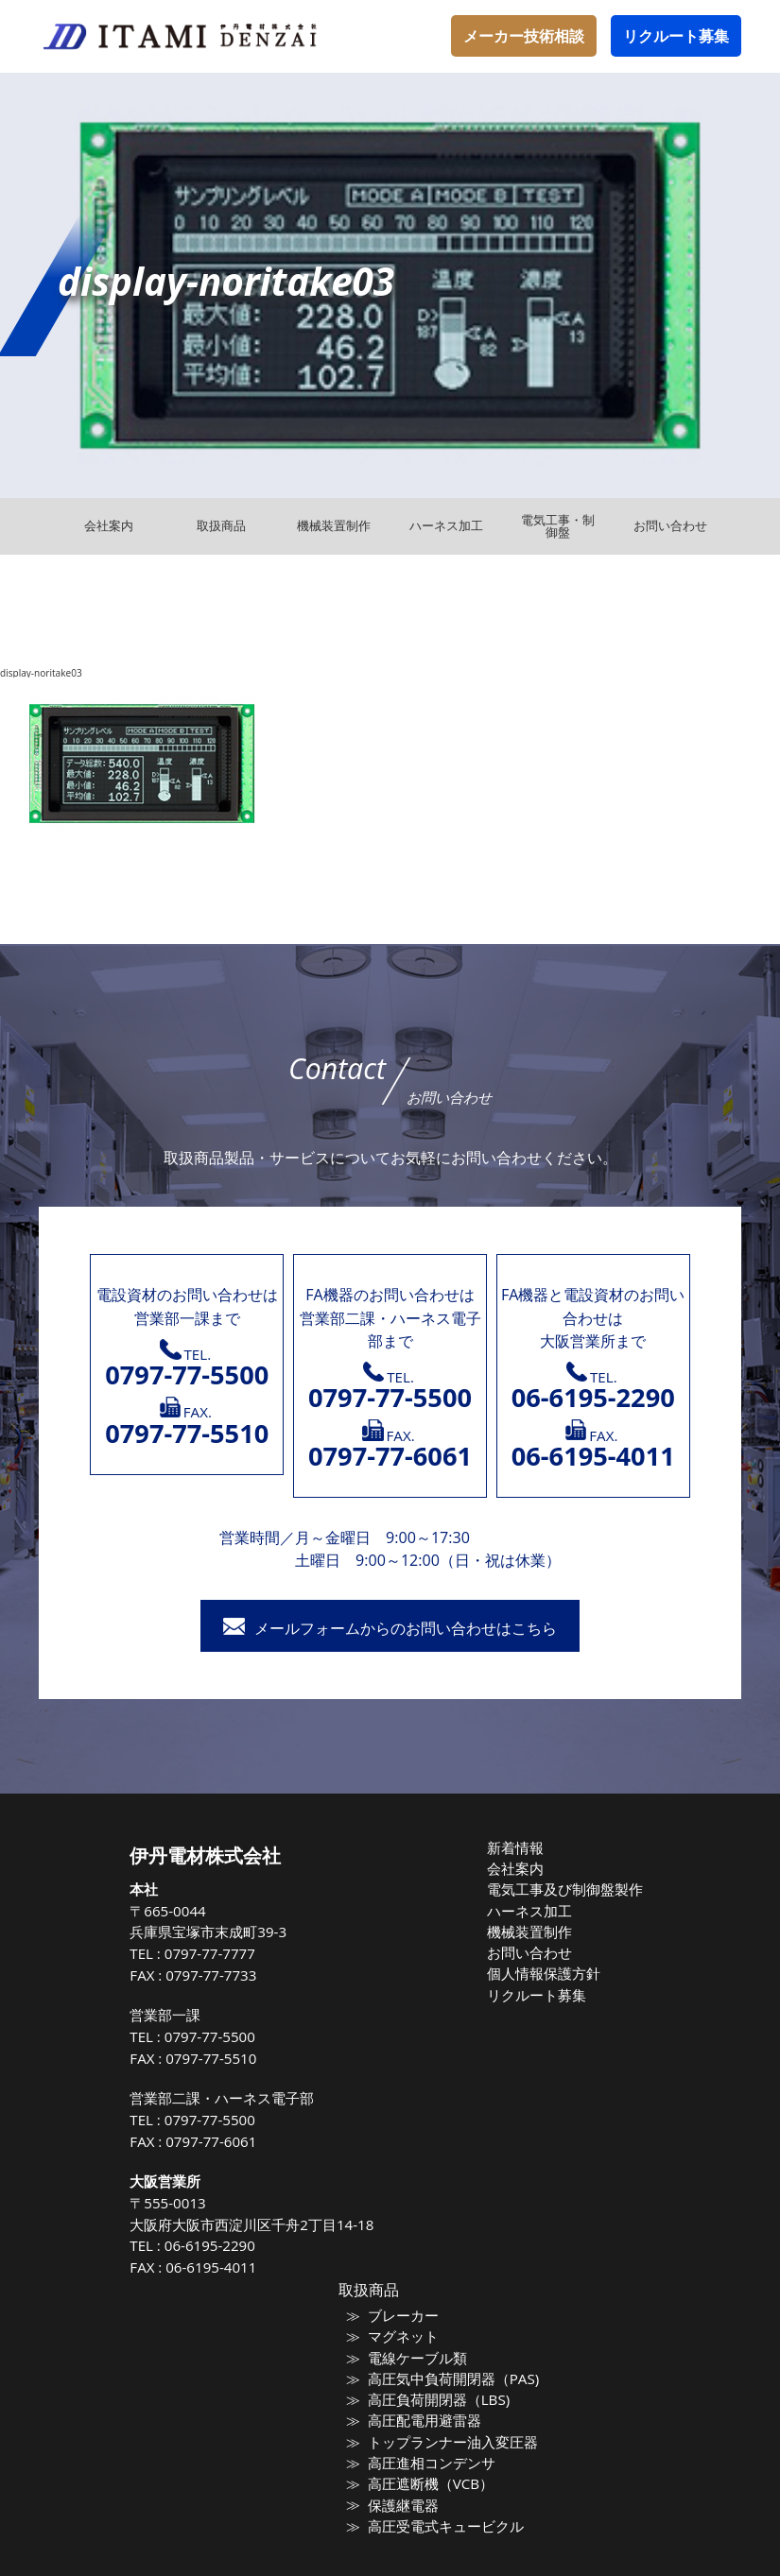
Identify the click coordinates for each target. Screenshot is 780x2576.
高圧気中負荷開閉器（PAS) (451, 2374)
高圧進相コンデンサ (432, 2455)
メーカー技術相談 (523, 36)
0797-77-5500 (227, 2036)
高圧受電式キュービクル (444, 2515)
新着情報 (521, 1847)
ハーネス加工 (534, 1906)
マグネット (408, 2335)
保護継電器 (408, 2494)
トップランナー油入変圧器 (451, 2435)
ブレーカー (408, 2315)
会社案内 (521, 1867)
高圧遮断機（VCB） (432, 2474)
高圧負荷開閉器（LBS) (438, 2395)
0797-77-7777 (227, 1953)
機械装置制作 (534, 1926)
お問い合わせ (534, 1947)
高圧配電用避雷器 (426, 2415)
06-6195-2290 (227, 2245)
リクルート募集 (676, 36)
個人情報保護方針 (546, 1967)
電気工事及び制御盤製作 (565, 1887)
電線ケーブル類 (420, 2354)
